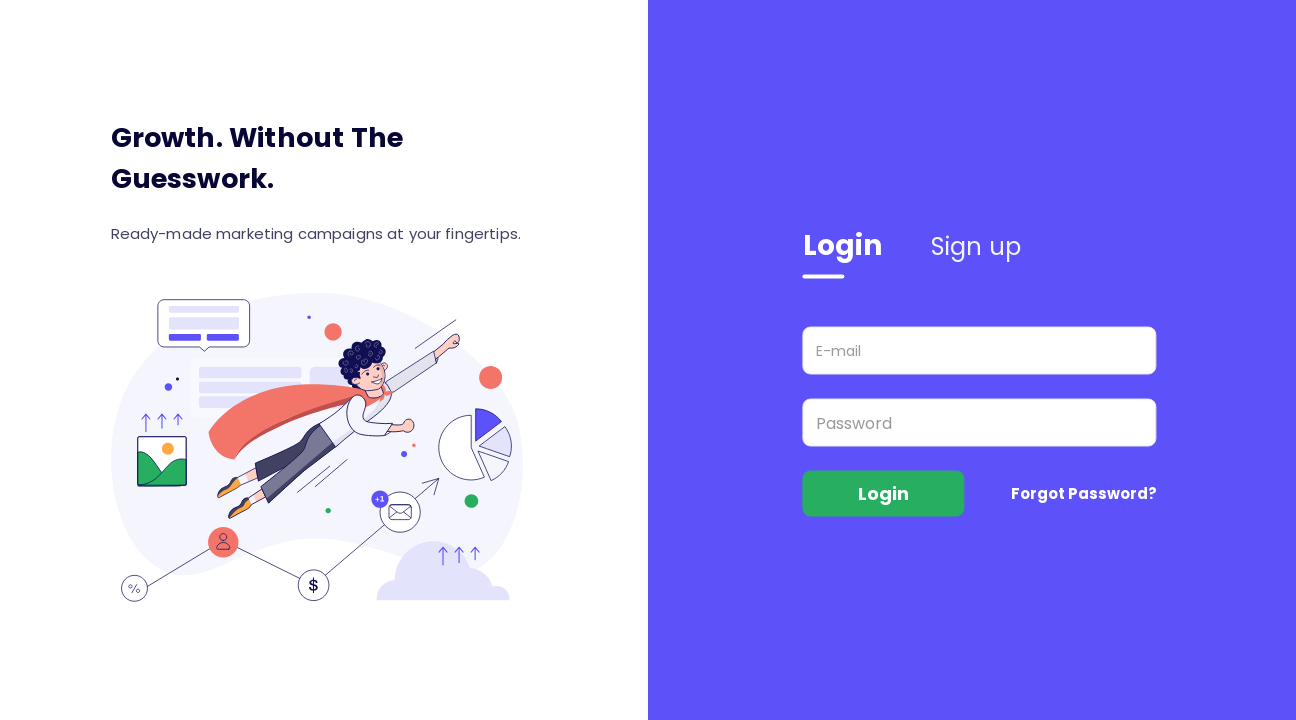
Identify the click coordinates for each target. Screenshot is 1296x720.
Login (843, 245)
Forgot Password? (1084, 493)
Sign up (976, 246)
